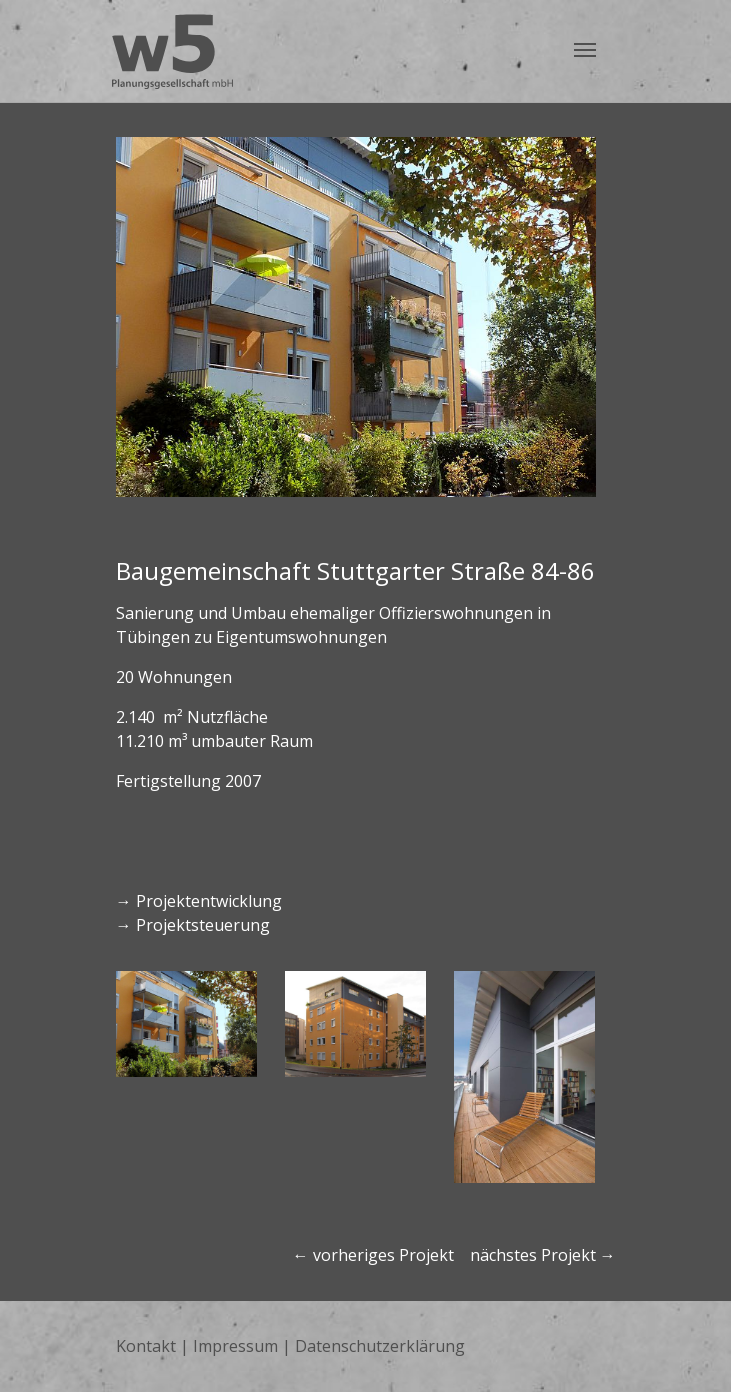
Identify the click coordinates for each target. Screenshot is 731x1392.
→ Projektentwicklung (199, 901)
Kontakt (146, 1346)
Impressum (235, 1346)
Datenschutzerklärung (380, 1346)
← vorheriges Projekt (375, 1255)
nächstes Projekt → (543, 1255)
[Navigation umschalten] (585, 50)
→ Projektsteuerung (193, 925)
